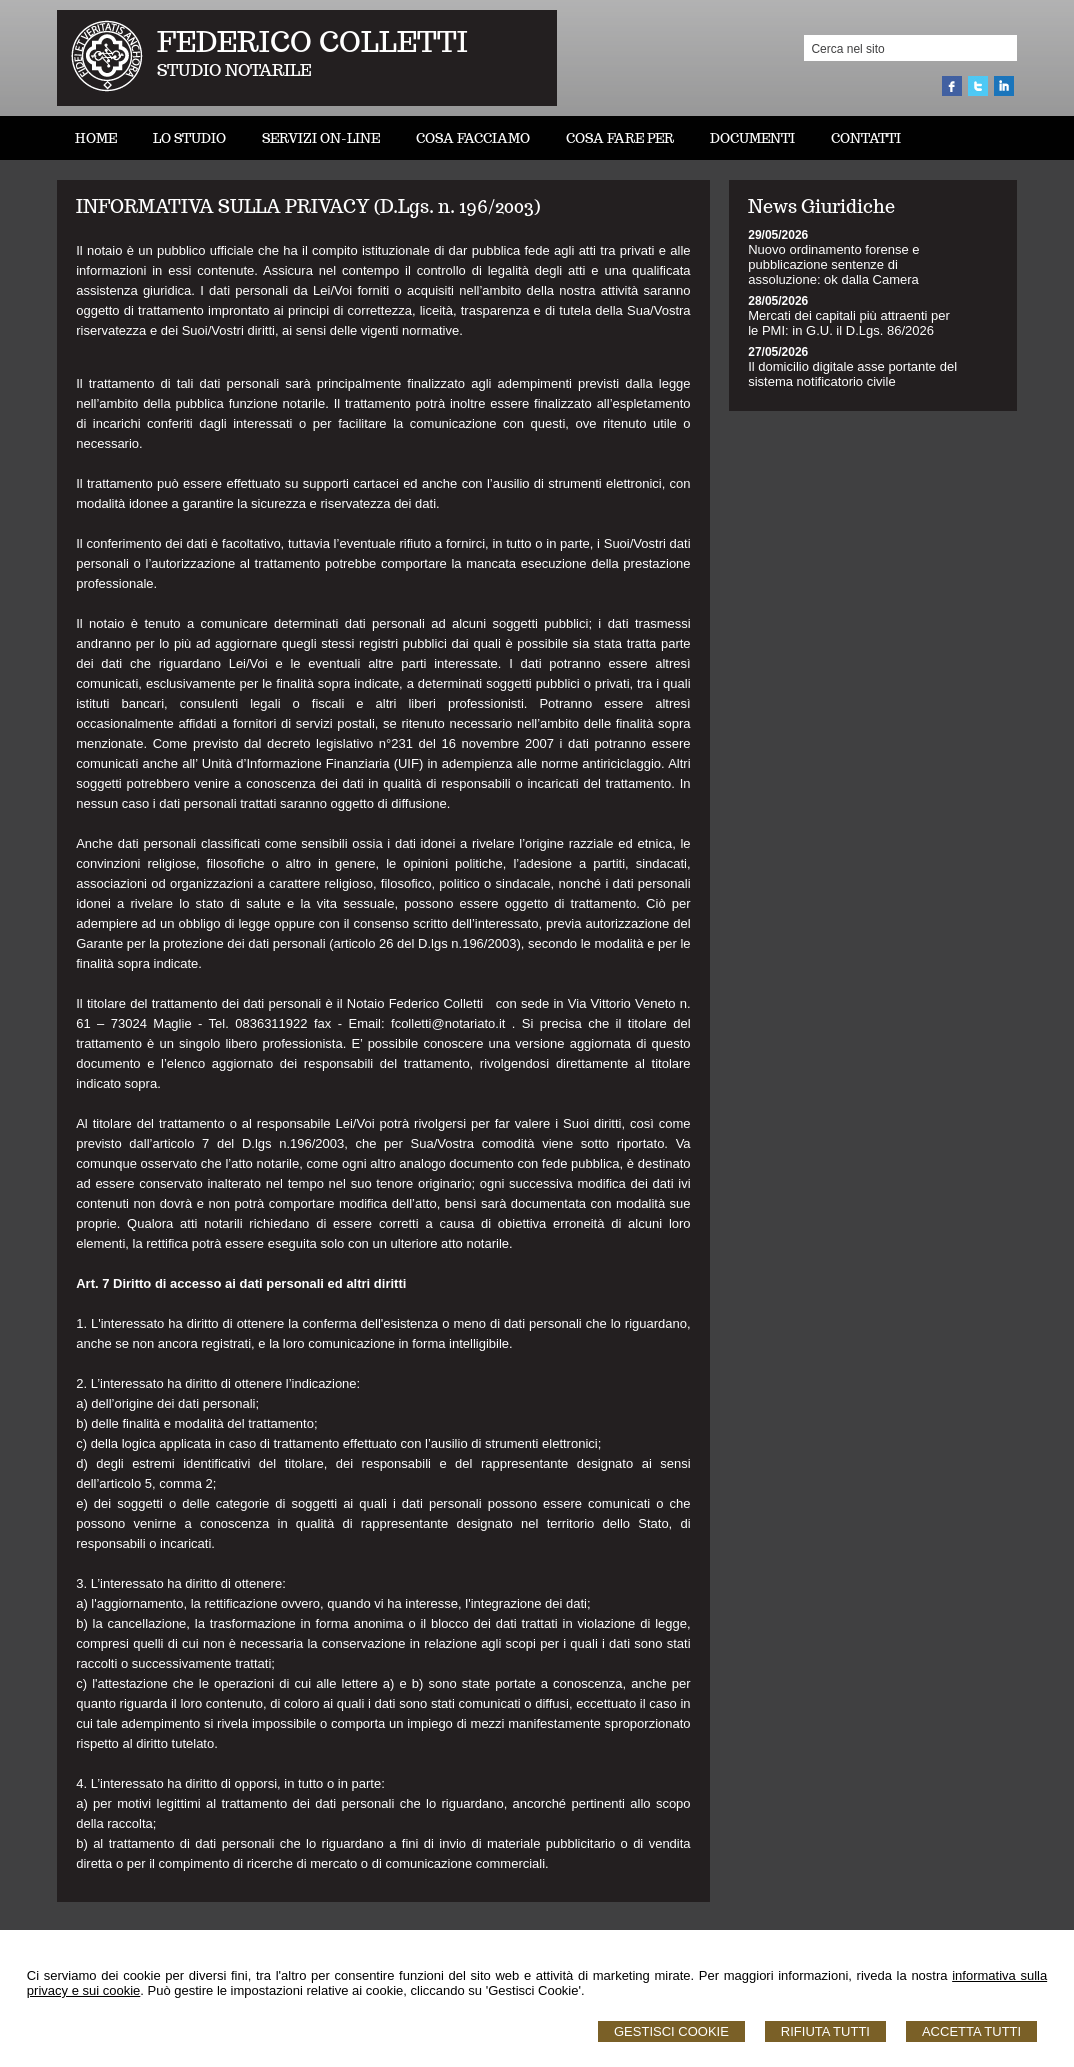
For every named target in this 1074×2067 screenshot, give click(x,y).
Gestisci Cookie (671, 2031)
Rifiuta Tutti (825, 2031)
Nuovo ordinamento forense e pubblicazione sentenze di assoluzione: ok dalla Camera (833, 264)
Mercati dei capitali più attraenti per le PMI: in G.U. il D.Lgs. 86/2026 (849, 323)
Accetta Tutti (971, 2031)
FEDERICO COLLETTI (312, 41)
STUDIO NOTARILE (234, 70)
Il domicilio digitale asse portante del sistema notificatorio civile (852, 374)
